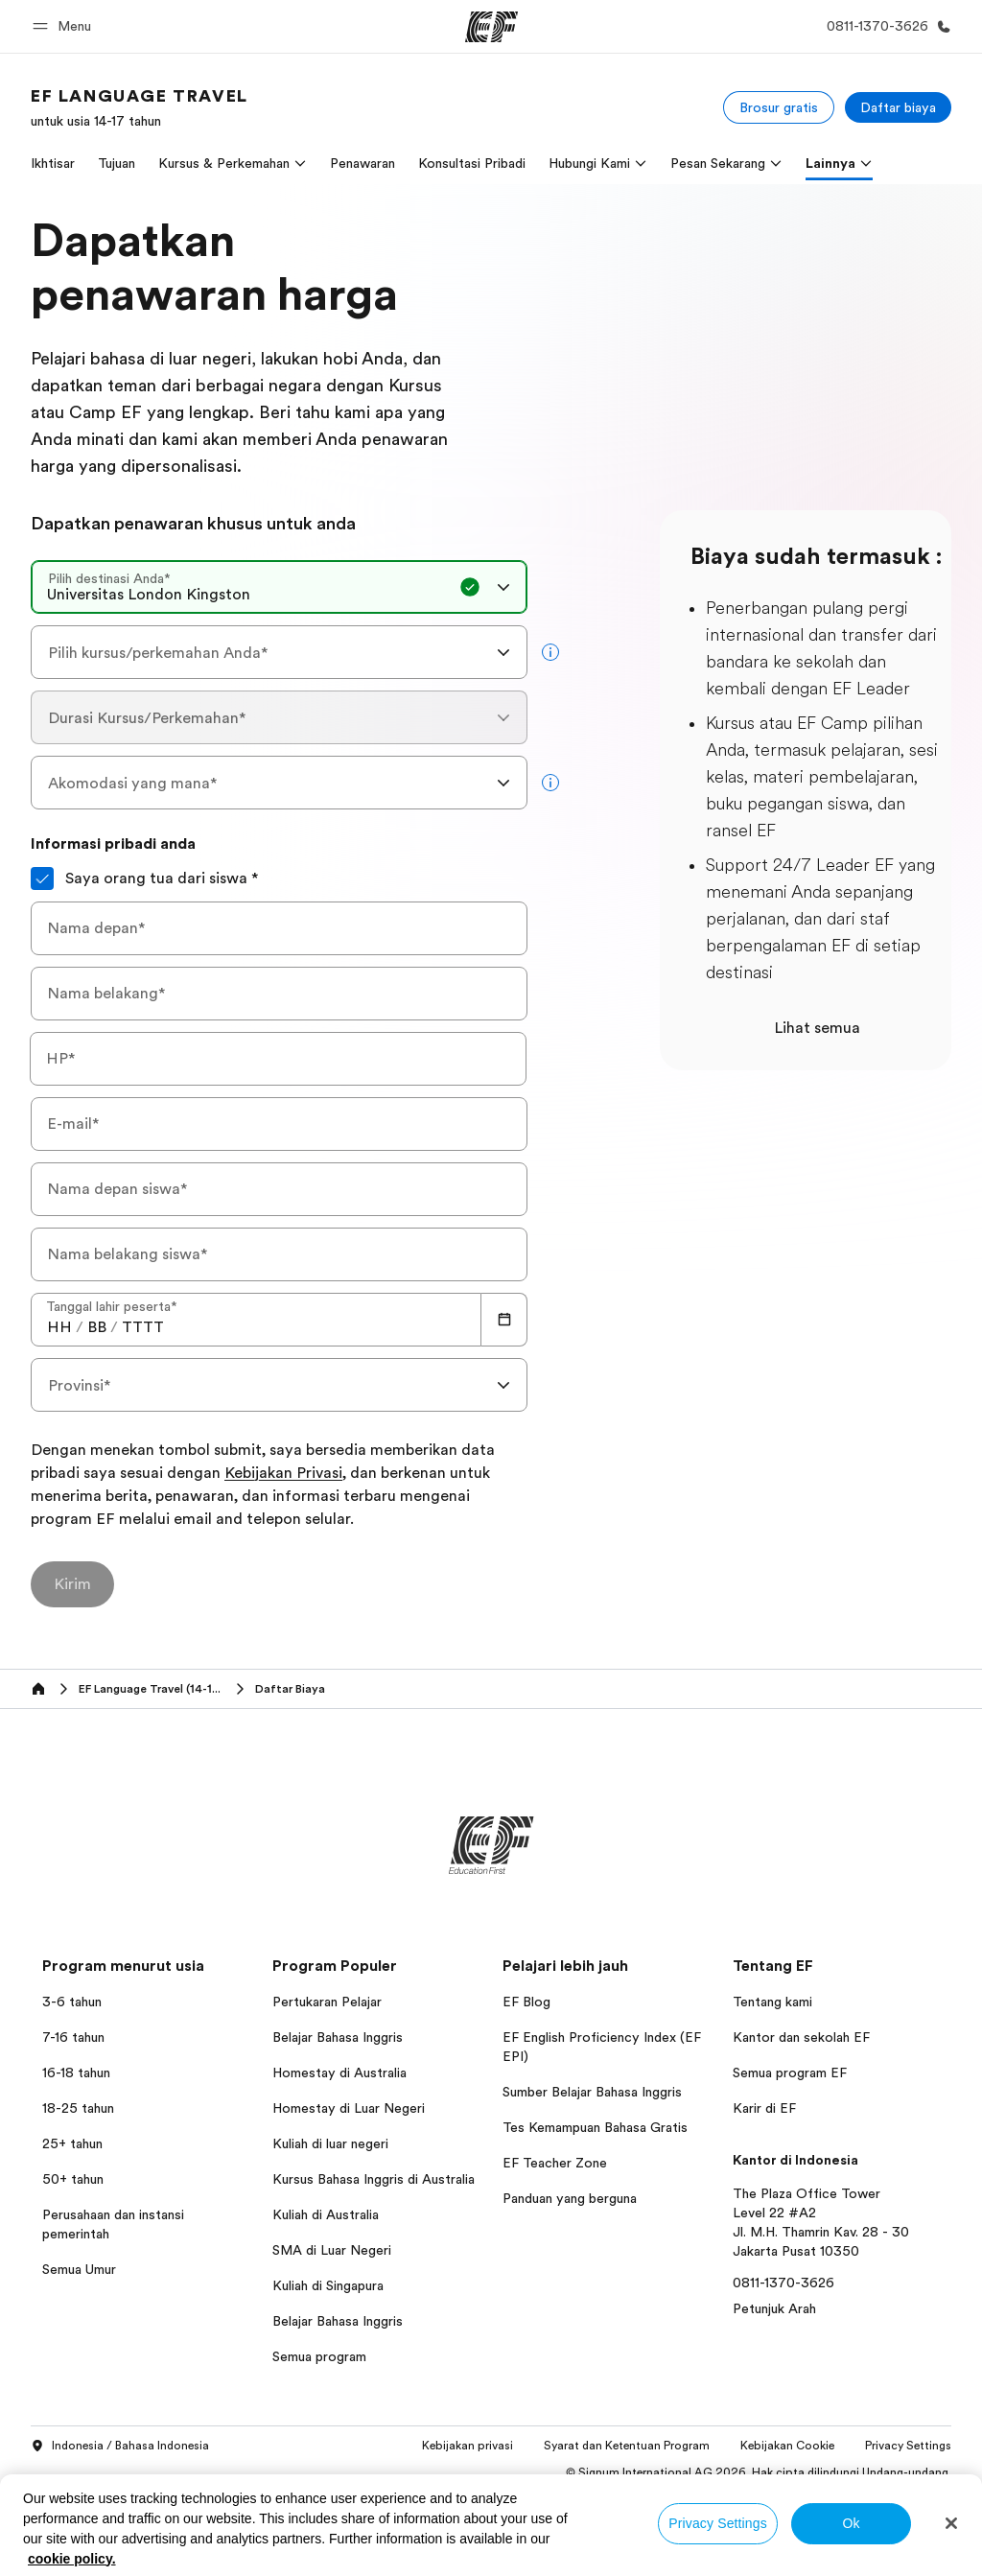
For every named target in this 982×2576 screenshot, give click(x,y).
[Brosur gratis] (778, 107)
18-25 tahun (78, 2108)
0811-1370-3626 (783, 2282)
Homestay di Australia (339, 2072)
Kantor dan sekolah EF (801, 2037)
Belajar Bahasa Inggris (337, 2037)
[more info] (550, 652)
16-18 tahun (76, 2072)
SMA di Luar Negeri (331, 2250)
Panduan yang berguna (570, 2198)
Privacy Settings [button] (908, 2445)
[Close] (951, 2523)
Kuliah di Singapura (328, 2285)
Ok (850, 2523)
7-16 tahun (73, 2037)
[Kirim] (72, 1584)
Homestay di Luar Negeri (348, 2108)
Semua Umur (79, 2269)
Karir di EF (764, 2108)
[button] (65, 26)
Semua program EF (790, 2072)
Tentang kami (772, 2001)
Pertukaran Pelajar (327, 2001)
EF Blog (526, 2001)
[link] (139, 107)
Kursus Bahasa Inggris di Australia (373, 2179)
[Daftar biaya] (898, 107)
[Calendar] (504, 1320)
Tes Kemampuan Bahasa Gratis (595, 2127)
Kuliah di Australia (325, 2214)
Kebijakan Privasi (283, 1474)
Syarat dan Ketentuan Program (627, 2445)
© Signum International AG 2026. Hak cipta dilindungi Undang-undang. (758, 2472)
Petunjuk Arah (774, 2308)
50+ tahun (73, 2179)
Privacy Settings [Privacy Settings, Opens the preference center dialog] (717, 2523)
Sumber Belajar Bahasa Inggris (592, 2091)
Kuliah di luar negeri (330, 2143)
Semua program (319, 2356)
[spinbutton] (59, 1327)
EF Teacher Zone (555, 2162)
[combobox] (279, 587)
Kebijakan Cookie (787, 2445)
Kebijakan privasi (467, 2445)
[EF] (491, 27)
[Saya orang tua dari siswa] (42, 878)
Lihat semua (817, 1028)
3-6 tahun (72, 2001)
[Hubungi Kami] (885, 26)
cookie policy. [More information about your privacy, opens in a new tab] (72, 2558)
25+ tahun (72, 2143)
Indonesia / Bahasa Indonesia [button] (120, 2446)
